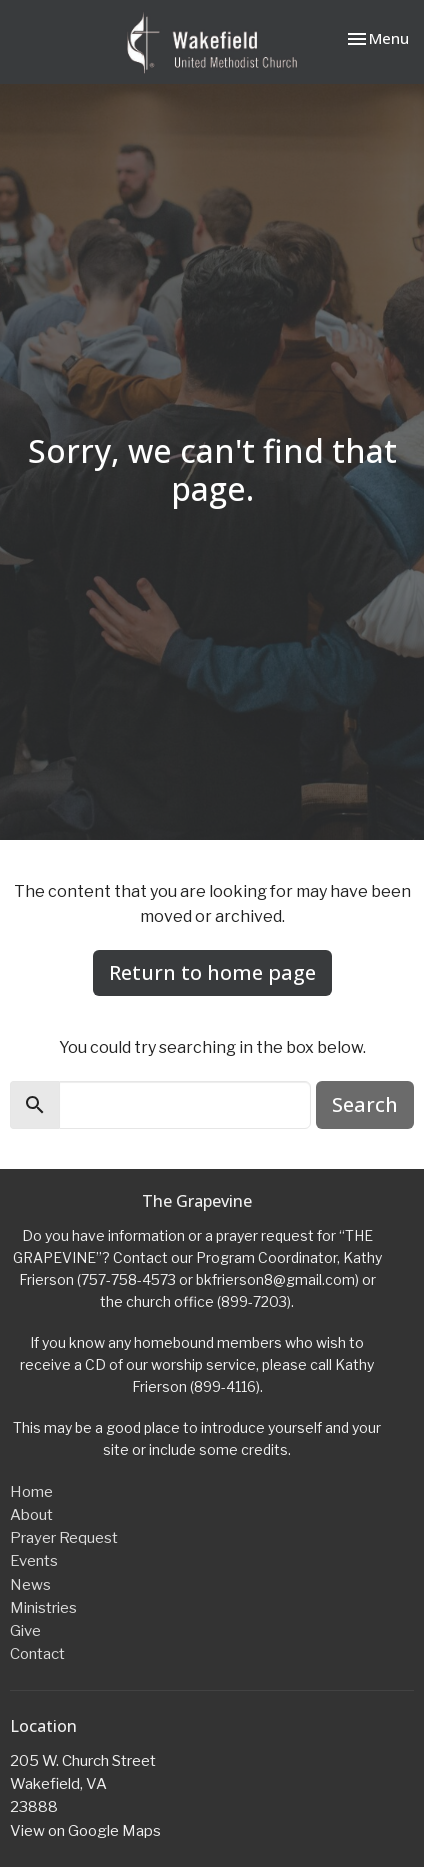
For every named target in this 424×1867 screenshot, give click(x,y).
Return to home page (212, 972)
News (30, 1585)
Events (34, 1561)
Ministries (43, 1608)
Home (31, 1492)
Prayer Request (64, 1538)
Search (365, 1104)
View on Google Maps (85, 1831)
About (31, 1515)
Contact (37, 1654)
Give (25, 1631)
